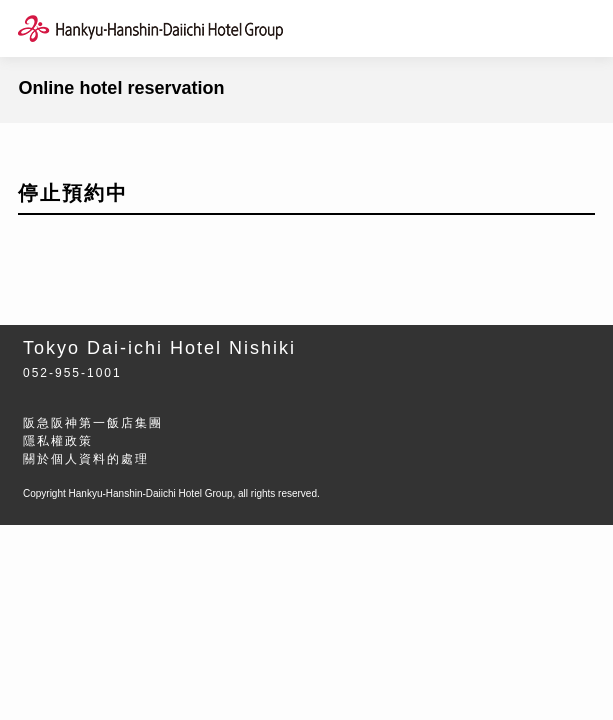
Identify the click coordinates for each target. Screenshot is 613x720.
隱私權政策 (58, 441)
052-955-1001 (72, 373)
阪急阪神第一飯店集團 (93, 423)
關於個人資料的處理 (86, 459)
